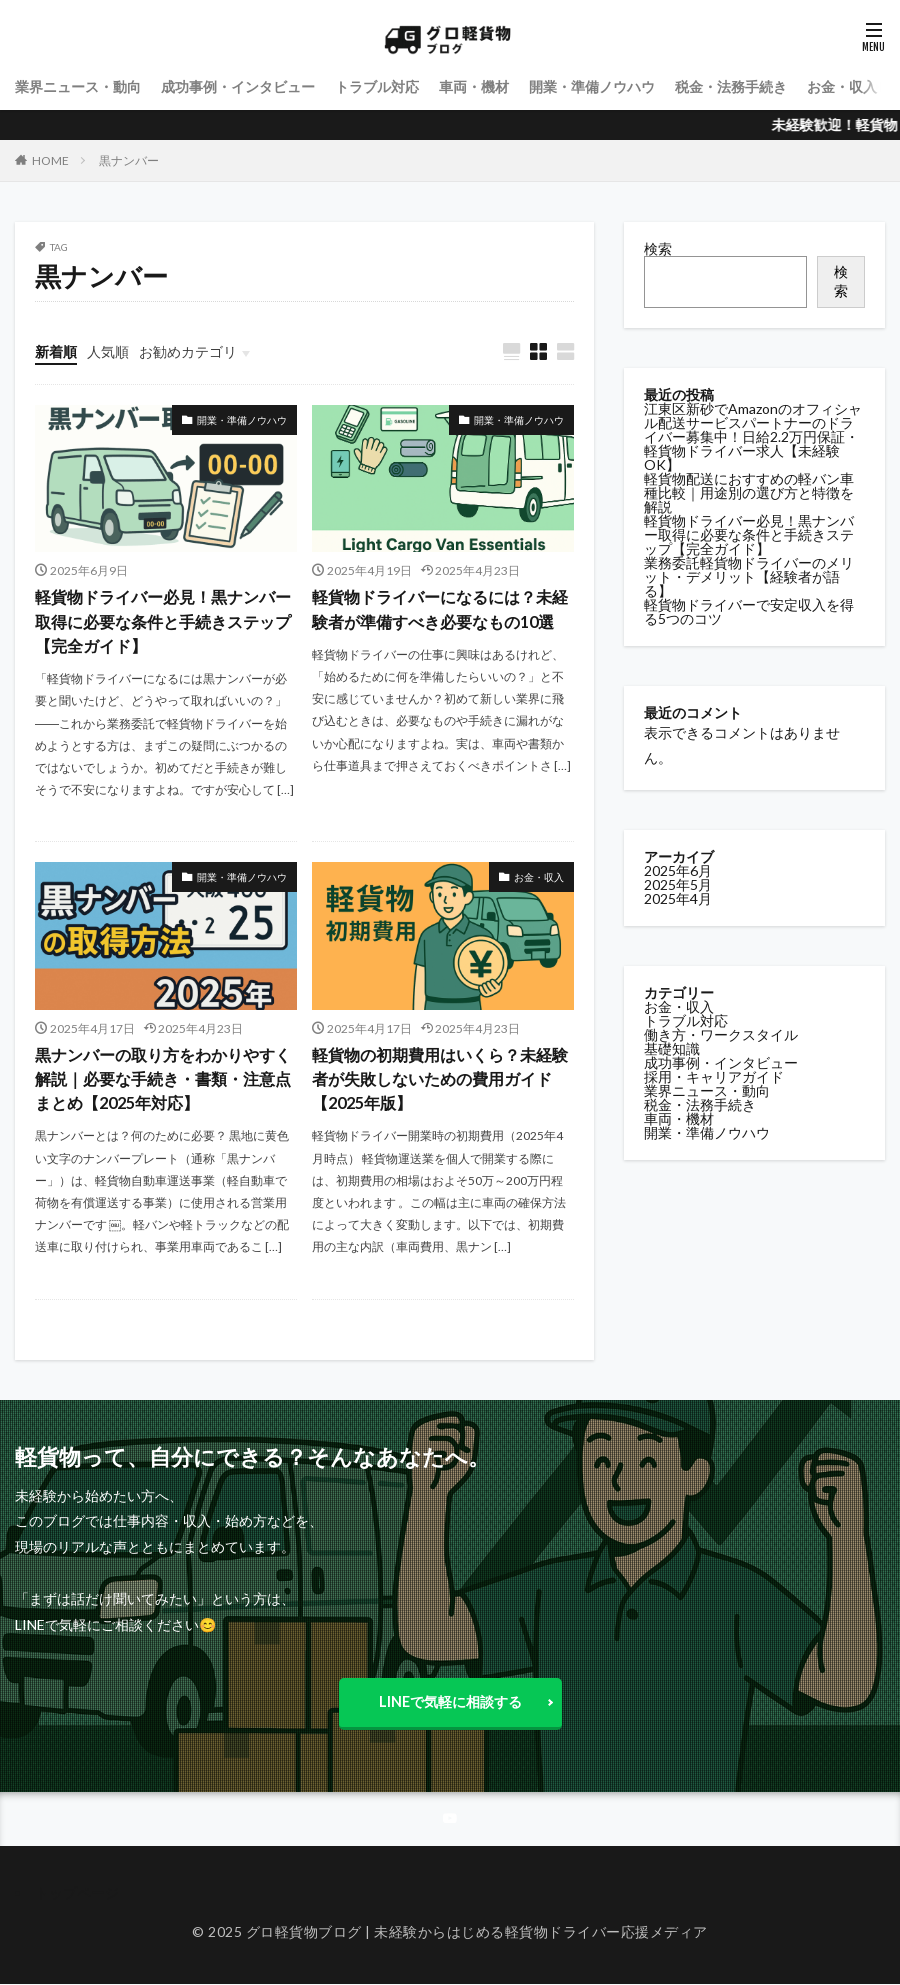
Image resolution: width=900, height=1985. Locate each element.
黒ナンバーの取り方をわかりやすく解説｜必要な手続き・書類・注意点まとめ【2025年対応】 (163, 1078)
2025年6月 (678, 870)
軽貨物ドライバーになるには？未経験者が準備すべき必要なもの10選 (440, 609)
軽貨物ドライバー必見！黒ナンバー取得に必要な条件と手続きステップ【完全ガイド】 (163, 621)
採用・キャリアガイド (714, 1076)
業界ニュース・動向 (78, 86)
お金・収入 (842, 86)
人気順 (108, 351)
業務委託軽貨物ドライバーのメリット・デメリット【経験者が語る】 (749, 576)
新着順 (56, 351)
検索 (658, 248)
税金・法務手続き (731, 86)
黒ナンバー (129, 160)
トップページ (77, 1892)
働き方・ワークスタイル (721, 1034)
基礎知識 (672, 1048)
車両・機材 (474, 86)
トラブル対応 (377, 86)
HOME (50, 160)
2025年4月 (678, 898)
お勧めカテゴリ (188, 351)
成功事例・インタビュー (238, 86)
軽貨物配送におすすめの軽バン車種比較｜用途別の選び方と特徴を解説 (749, 492)
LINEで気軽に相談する (450, 1700)
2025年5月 (678, 884)
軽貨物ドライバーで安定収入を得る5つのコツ (749, 611)
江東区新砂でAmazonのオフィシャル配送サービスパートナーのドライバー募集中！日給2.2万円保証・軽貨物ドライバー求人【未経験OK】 (753, 436)
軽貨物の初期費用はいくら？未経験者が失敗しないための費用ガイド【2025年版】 (440, 1078)
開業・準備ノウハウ (592, 86)
